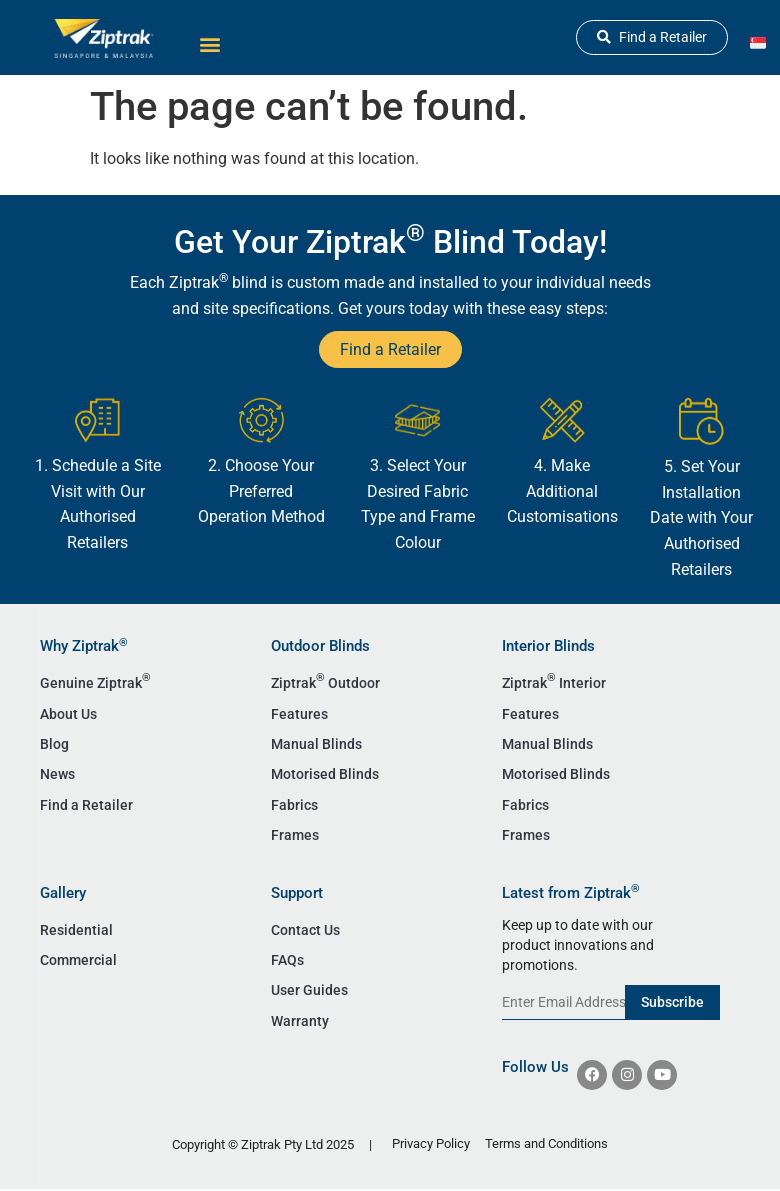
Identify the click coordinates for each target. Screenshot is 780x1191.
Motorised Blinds (325, 774)
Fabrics (294, 805)
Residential (76, 930)
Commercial (78, 960)
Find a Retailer (86, 805)
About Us (68, 714)
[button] (209, 43)
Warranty (300, 1021)
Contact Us (305, 930)
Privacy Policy (431, 1143)
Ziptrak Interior (554, 681)
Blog (54, 744)
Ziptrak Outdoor (325, 681)
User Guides (309, 990)
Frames (295, 835)
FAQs (287, 960)
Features (299, 714)
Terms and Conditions (546, 1143)
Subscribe (672, 1002)
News (57, 774)
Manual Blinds (316, 744)
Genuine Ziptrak (95, 681)
